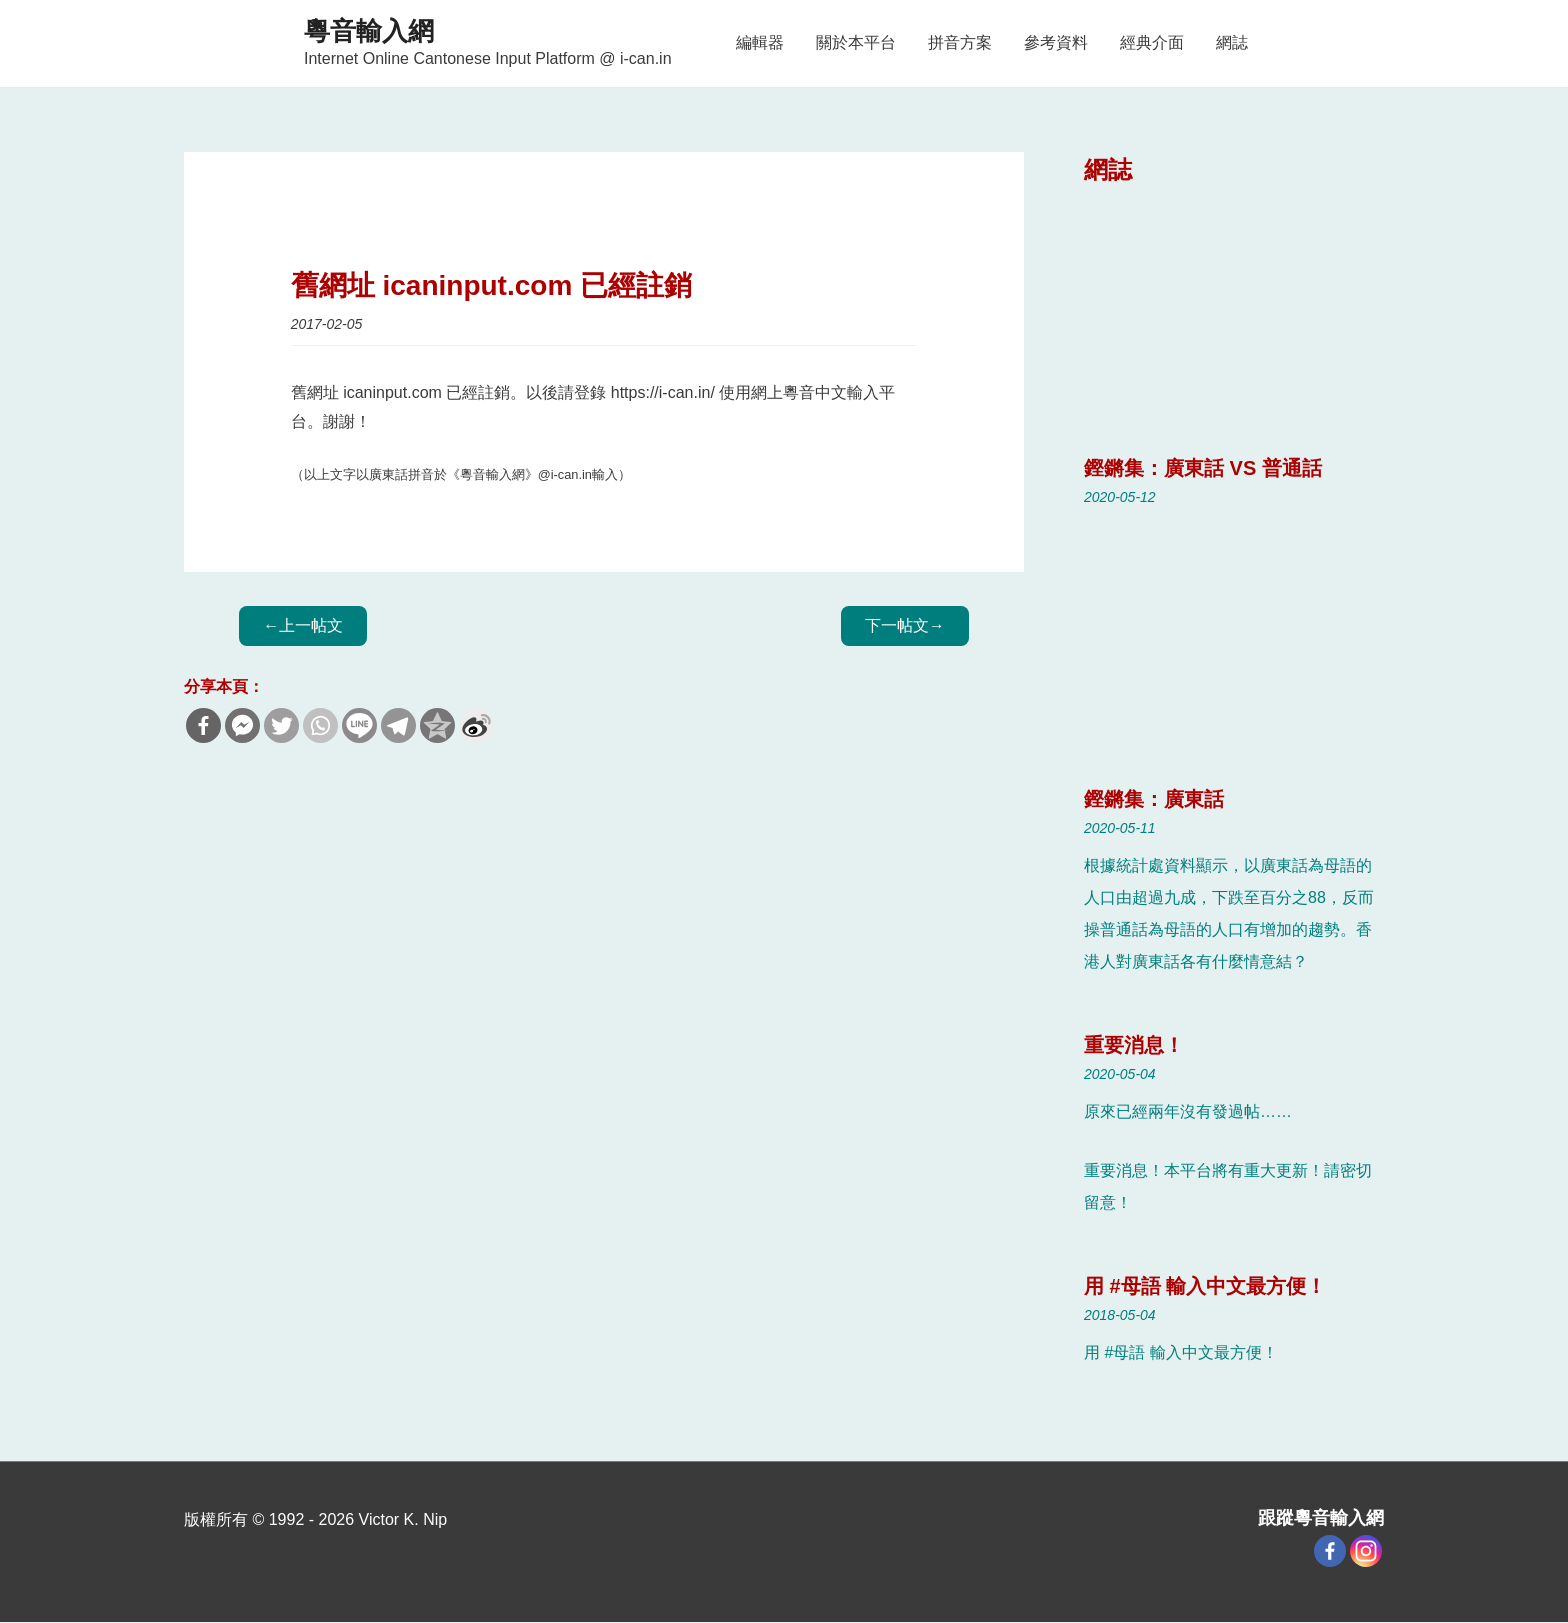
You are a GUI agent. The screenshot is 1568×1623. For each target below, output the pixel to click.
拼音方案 (960, 42)
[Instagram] (1366, 1551)
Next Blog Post (905, 625)
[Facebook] (1330, 1551)
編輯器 (760, 42)
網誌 (1232, 42)
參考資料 (1056, 42)
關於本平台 (856, 42)
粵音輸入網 (369, 31)
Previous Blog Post (303, 625)
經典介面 (1152, 42)
